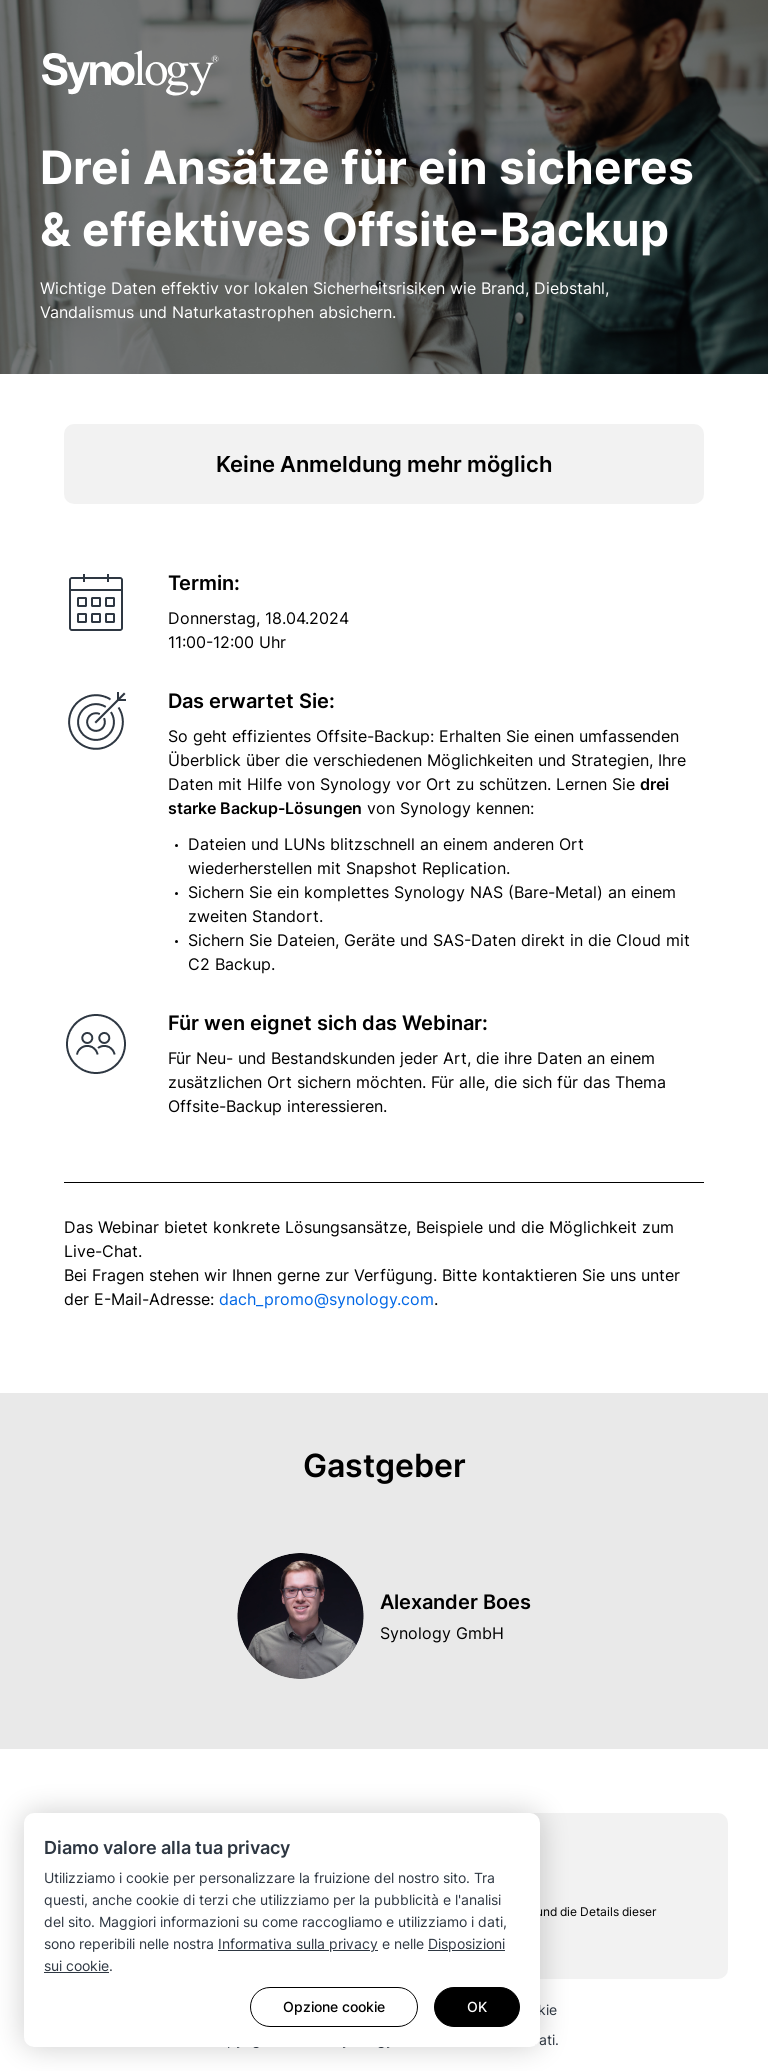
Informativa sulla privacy (298, 1943)
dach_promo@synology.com (326, 1299)
